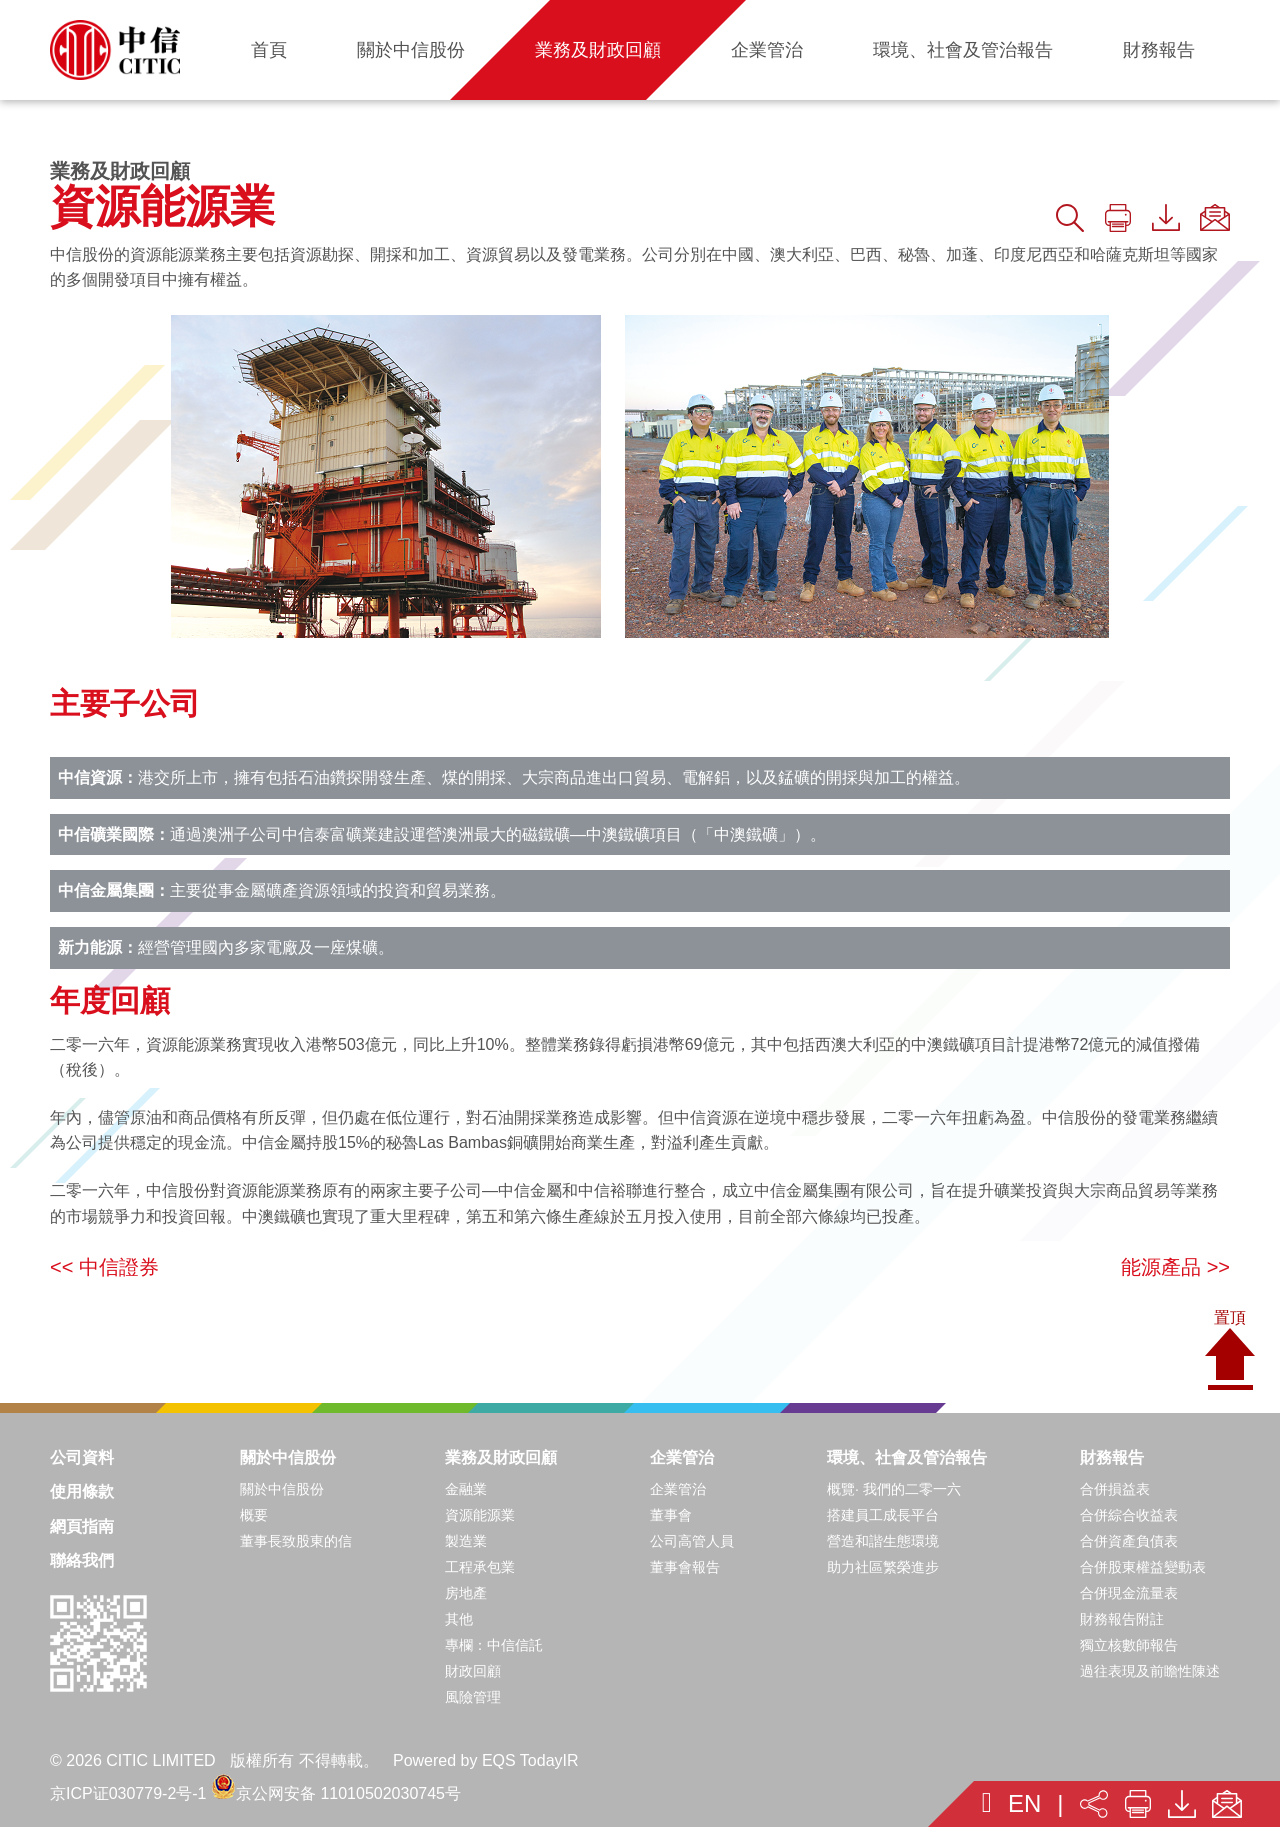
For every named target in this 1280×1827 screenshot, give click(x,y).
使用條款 (82, 1491)
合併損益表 (1115, 1489)
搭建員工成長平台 (883, 1515)
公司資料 (82, 1457)
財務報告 (1112, 1457)
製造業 (466, 1541)
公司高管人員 (692, 1541)
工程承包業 (480, 1567)
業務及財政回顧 (501, 1457)
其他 (459, 1619)
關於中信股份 (288, 1457)
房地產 (466, 1593)
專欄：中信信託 (494, 1645)
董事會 (671, 1515)
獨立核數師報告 (1129, 1645)
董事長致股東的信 (296, 1541)
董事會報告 (685, 1567)
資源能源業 (480, 1515)
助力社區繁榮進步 (883, 1567)
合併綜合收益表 (1129, 1515)
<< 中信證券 (104, 1267)
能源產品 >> (1175, 1267)
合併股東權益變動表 (1143, 1567)
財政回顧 (473, 1671)
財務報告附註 (1122, 1619)
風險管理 (473, 1697)
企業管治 (682, 1457)
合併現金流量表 (1129, 1593)
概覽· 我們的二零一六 (894, 1489)
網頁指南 (82, 1526)
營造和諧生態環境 (883, 1541)
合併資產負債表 (1129, 1541)
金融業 (466, 1489)
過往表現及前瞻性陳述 (1150, 1671)
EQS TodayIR (530, 1760)
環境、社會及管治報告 (907, 1457)
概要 (254, 1515)
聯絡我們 (82, 1560)
